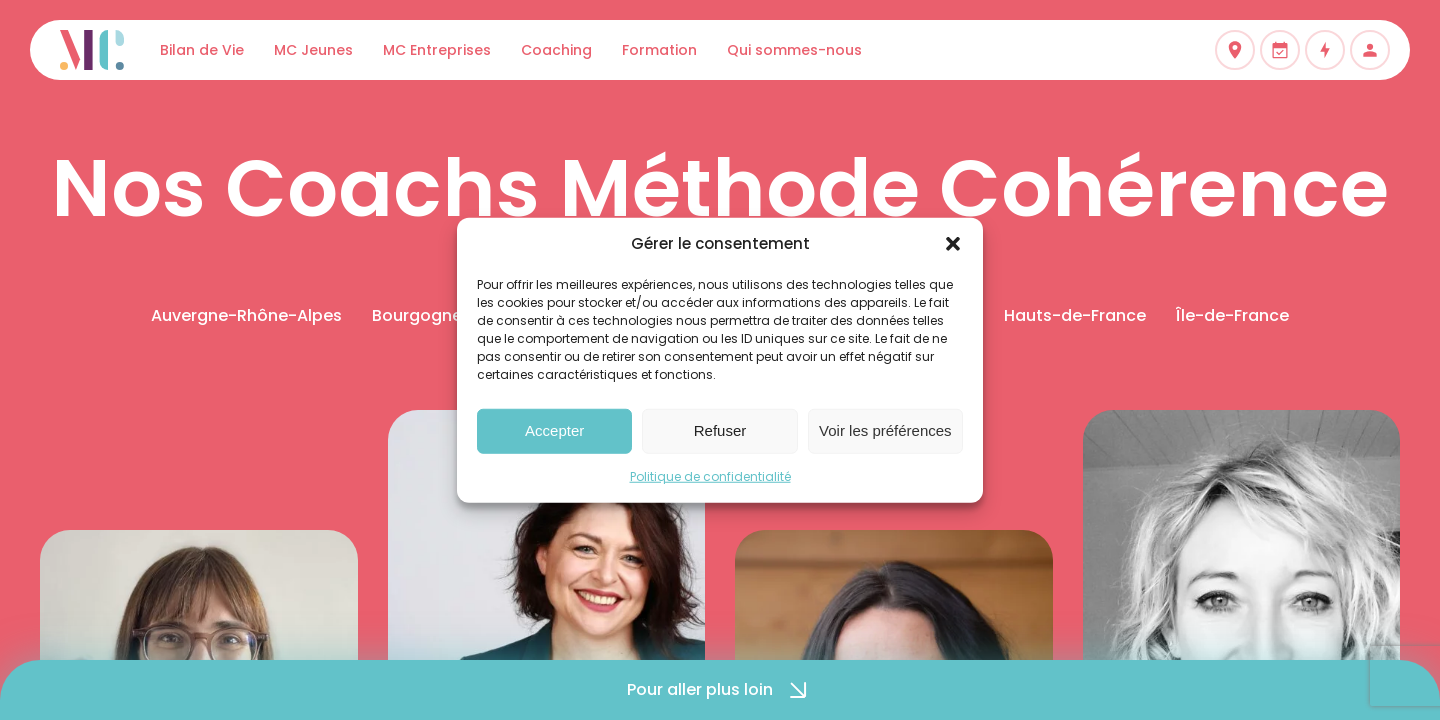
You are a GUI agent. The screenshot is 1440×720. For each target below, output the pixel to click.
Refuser (720, 430)
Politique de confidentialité (710, 475)
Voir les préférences (885, 430)
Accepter (554, 430)
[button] (953, 244)
